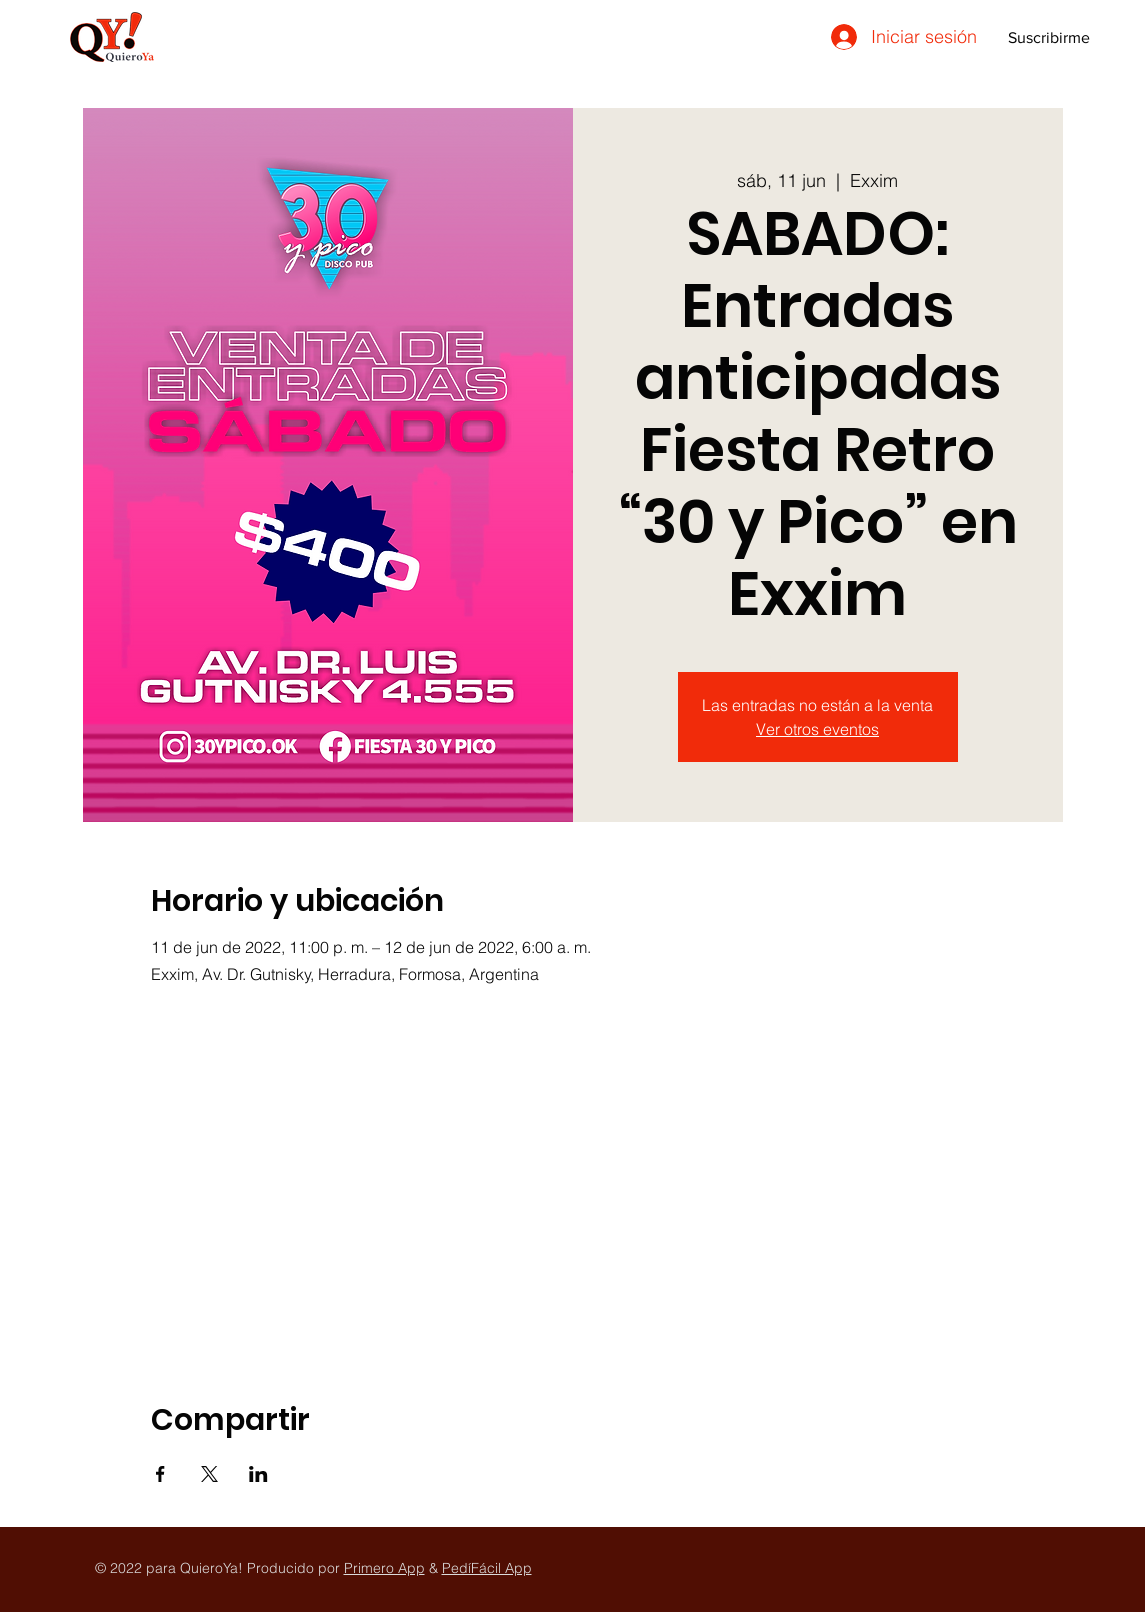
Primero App (384, 1568)
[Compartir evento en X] (209, 1474)
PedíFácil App (487, 1568)
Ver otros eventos (817, 729)
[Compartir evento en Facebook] (160, 1474)
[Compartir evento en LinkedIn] (258, 1474)
